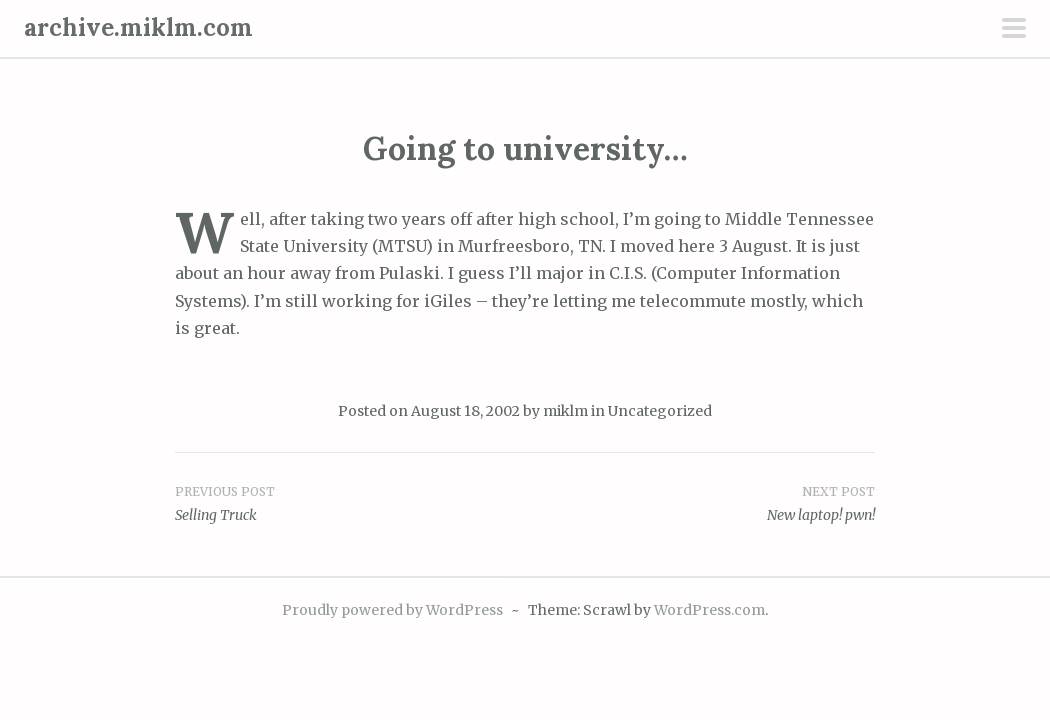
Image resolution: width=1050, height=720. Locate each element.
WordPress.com (709, 610)
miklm (565, 411)
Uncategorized (660, 411)
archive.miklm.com (138, 27)
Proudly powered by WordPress (392, 610)
